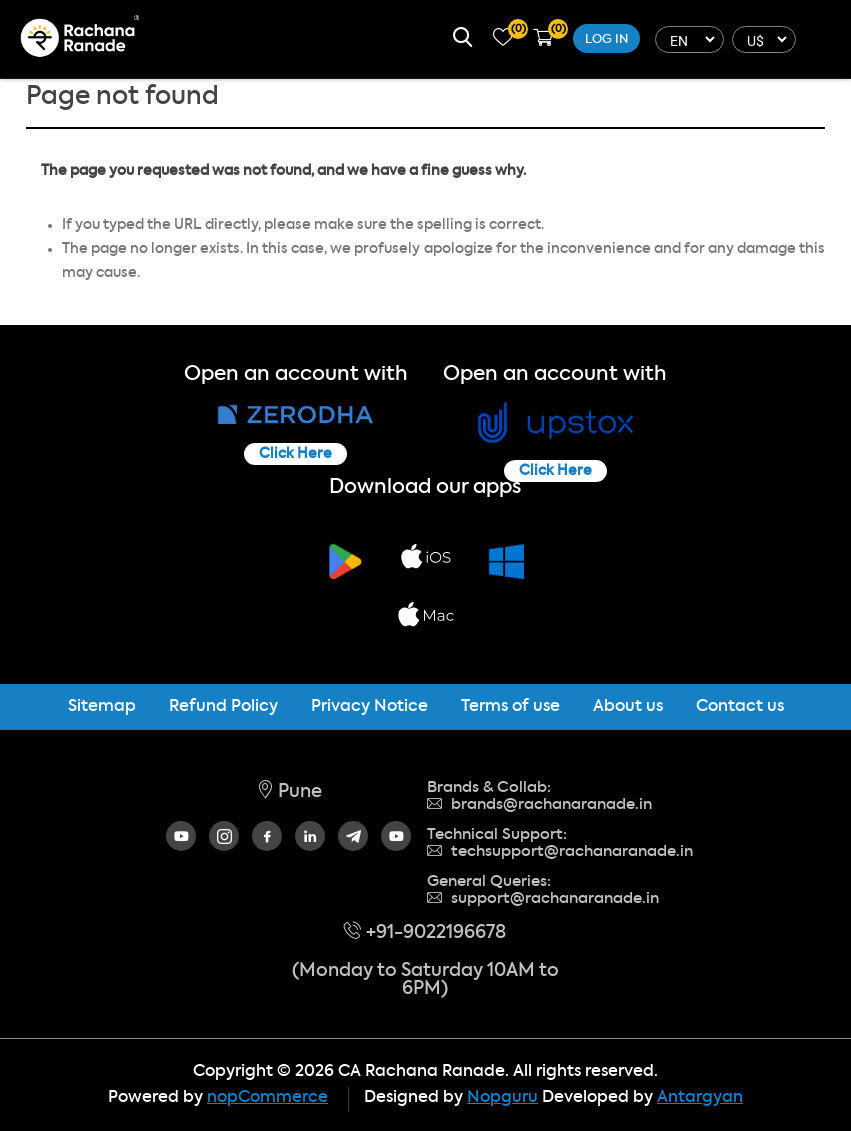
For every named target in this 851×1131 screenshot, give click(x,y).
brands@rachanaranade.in (539, 804)
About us (628, 707)
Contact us (740, 707)
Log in (606, 40)
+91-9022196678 (425, 933)
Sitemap (102, 707)
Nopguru (502, 1098)
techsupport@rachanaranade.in (560, 851)
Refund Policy (223, 707)
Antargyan (700, 1098)
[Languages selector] (687, 39)
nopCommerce (267, 1098)
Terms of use (510, 707)
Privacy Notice (369, 707)
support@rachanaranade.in (543, 898)
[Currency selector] (761, 39)
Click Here (295, 454)
